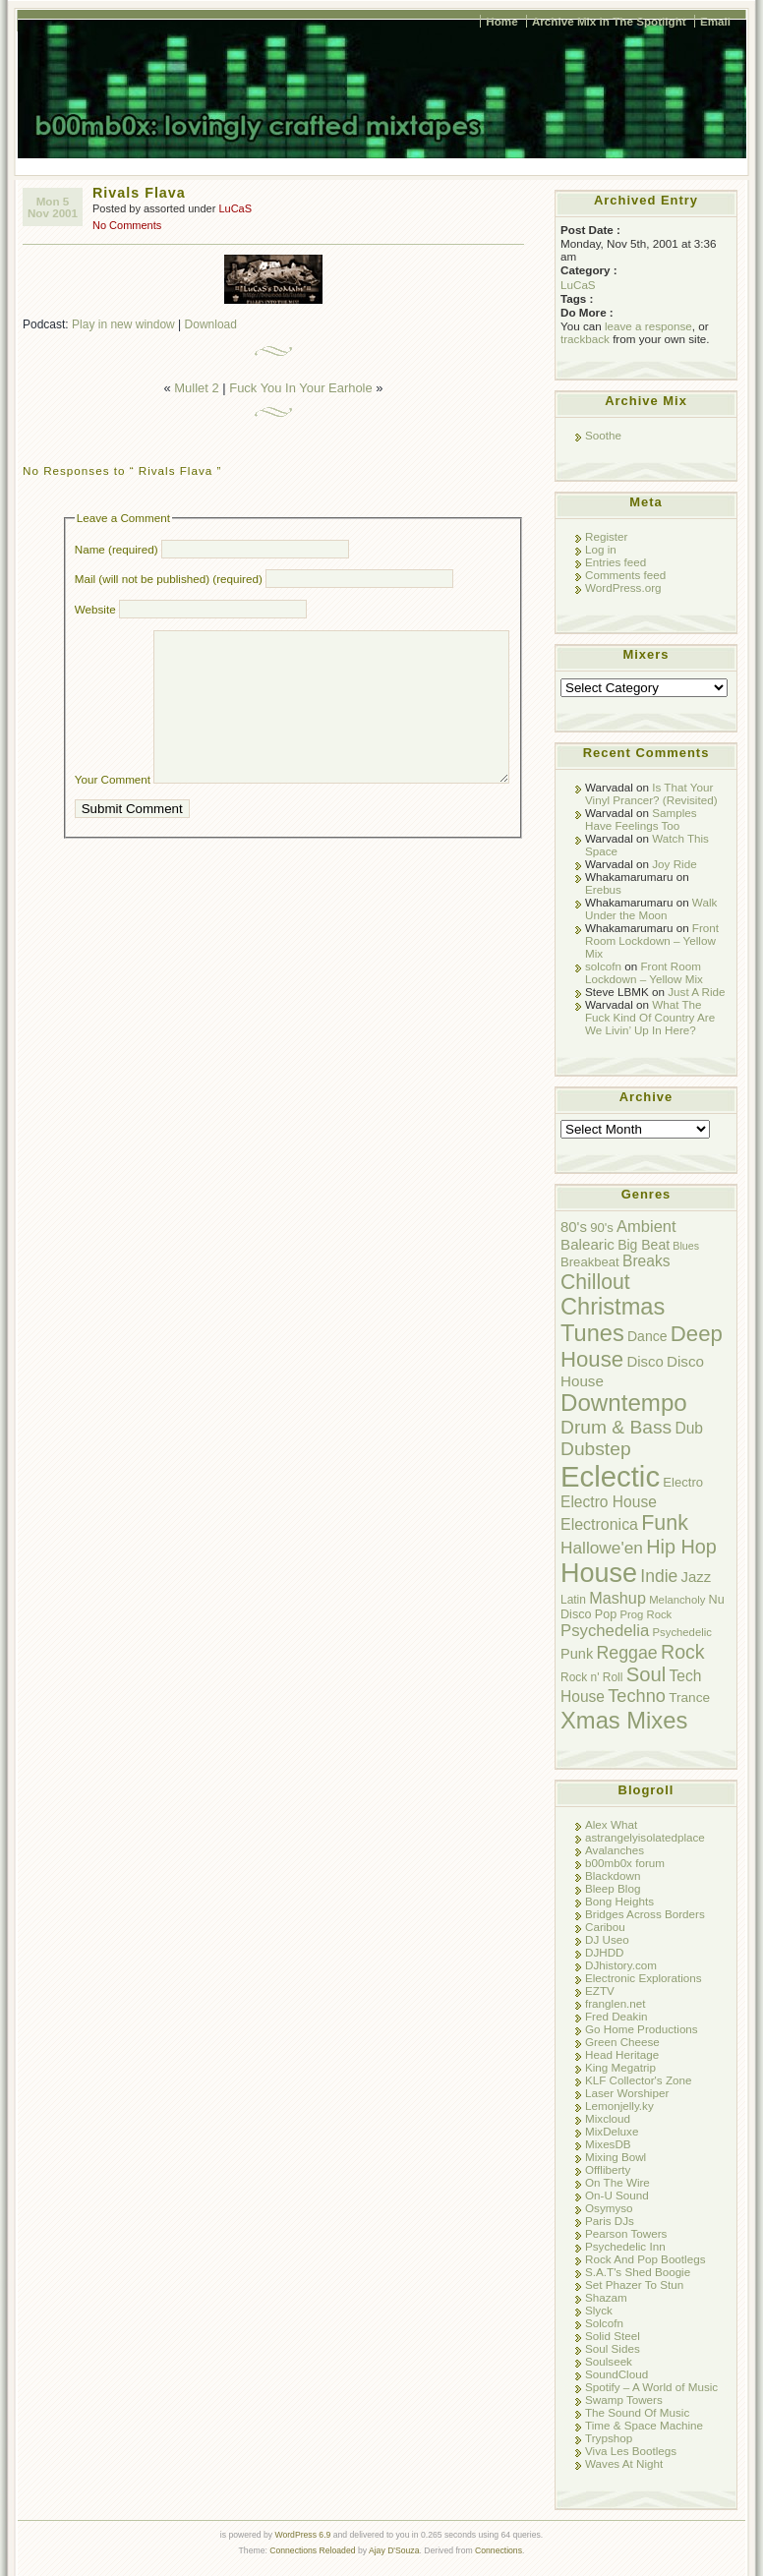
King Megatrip (620, 2067)
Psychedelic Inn (625, 2246)
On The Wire (617, 2182)
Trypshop (608, 2437)
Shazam (606, 2297)
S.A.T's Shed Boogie (637, 2271)
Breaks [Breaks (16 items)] (646, 1261)
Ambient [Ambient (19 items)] (646, 1226)
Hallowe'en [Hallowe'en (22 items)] (601, 1547)
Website (95, 609)
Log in (600, 549)
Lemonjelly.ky (619, 2105)
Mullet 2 (196, 388)
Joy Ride (674, 863)
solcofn (603, 966)
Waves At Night (624, 2463)
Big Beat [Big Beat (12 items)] (643, 1245)
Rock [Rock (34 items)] (683, 1652)
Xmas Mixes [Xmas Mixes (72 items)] (623, 1720)
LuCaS (235, 208)
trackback (585, 338)
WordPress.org (623, 587)
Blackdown (612, 1875)
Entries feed (615, 562)
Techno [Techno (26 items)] (637, 1696)
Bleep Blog (612, 1888)
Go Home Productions (641, 2028)
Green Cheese (622, 2041)
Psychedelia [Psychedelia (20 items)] (604, 1630)
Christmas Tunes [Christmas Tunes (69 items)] (612, 1320)
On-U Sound (617, 2195)
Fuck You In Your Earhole (300, 388)
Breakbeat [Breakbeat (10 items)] (589, 1262)
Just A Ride (696, 991)
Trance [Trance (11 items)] (689, 1697)
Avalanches (614, 1850)
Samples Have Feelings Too (641, 819)
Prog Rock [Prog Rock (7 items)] (645, 1614)
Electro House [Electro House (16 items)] (608, 1501)
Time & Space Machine (644, 2425)
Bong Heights (619, 1901)
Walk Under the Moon (651, 908)
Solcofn (604, 2322)
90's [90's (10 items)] (602, 1227)
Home (501, 21)
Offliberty (607, 2169)
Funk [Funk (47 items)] (664, 1523)
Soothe (603, 435)
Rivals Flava (139, 193)
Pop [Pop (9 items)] (605, 1614)
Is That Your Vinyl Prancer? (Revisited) (651, 793)
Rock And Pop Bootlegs (645, 2259)
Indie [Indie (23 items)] (658, 1576)
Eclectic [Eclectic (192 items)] (610, 1476)
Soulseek (608, 2361)
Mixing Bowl (615, 2156)
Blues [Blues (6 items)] (686, 1246)
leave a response (648, 326)
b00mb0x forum (625, 1862)
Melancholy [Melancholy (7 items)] (677, 1600)
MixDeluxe (611, 2131)
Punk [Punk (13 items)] (576, 1654)
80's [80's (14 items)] (573, 1226)
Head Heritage (622, 2054)
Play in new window (123, 324)
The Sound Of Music (637, 2412)
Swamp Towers (624, 2399)
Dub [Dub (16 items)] (689, 1428)
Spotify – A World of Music (651, 2386)
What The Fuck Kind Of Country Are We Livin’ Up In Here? (650, 1017)
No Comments (126, 225)
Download (211, 324)
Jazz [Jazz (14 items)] (696, 1576)
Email (715, 21)
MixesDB (608, 2143)
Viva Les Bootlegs (630, 2450)
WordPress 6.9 (302, 2535)
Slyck (599, 2310)
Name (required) (116, 549)
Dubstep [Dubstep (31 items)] (595, 1448)
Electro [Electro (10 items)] (683, 1482)
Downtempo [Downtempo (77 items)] (623, 1402)
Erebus (603, 889)
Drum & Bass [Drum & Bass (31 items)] (616, 1427)
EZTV (600, 1990)
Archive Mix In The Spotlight (609, 21)
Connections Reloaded (312, 2550)
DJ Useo (607, 1939)
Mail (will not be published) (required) (169, 578)
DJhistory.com (621, 1965)
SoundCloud (616, 2374)
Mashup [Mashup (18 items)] (617, 1598)
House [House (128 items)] (598, 1573)
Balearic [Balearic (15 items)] (587, 1244)
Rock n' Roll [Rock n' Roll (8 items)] (591, 1677)
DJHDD (604, 1952)
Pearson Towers (626, 2233)
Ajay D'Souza (394, 2550)
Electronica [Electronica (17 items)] (599, 1524)
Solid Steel (612, 2335)
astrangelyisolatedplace (645, 1837)
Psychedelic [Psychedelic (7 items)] (682, 1632)
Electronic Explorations (643, 1977)
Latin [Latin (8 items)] (573, 1600)
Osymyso (609, 2207)
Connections (498, 2550)
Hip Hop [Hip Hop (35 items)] (681, 1546)
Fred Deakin (616, 2016)
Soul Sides (612, 2348)
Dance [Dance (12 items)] (647, 1336)
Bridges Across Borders (645, 1913)
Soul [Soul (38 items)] (646, 1674)
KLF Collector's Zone (638, 2080)
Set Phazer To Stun (634, 2284)
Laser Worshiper (627, 2092)
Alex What (611, 1824)
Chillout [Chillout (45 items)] (595, 1281)
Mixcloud (607, 2118)
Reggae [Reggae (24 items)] (626, 1653)
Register (606, 536)
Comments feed (625, 574)
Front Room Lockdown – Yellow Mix (652, 940)
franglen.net (615, 2003)
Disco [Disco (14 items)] (644, 1361)
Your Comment (112, 808)
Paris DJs (609, 2220)
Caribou (605, 1926)
